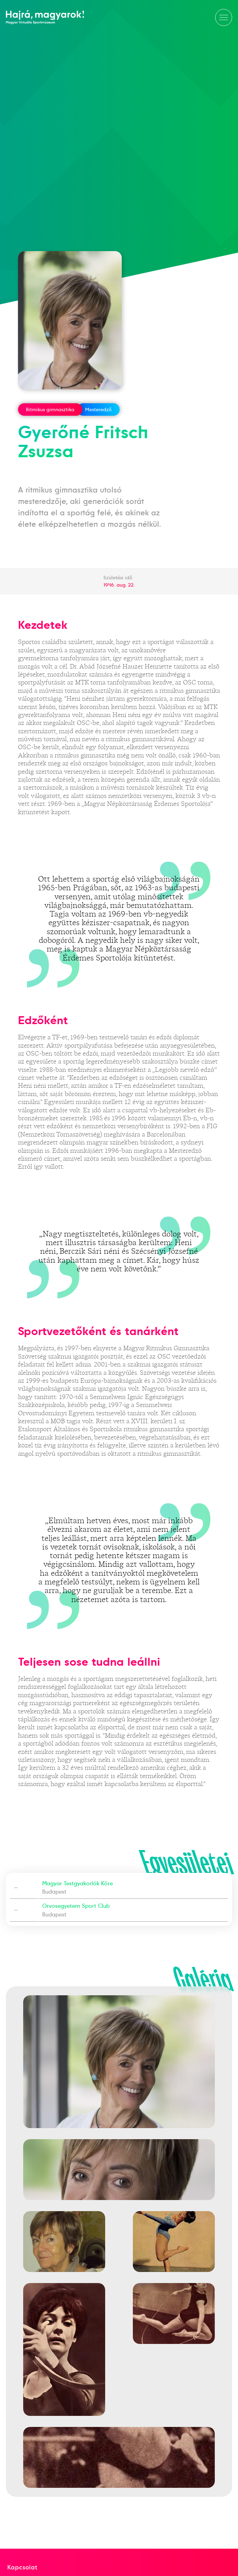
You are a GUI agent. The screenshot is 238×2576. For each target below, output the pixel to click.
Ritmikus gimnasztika (50, 409)
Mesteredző (98, 409)
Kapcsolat (22, 2567)
